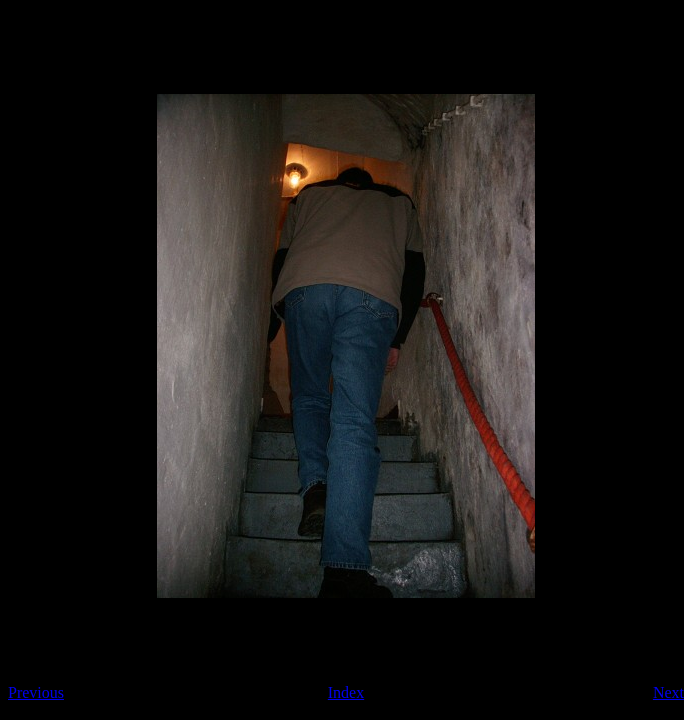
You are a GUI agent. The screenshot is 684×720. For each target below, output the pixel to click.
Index (346, 692)
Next (668, 692)
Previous (36, 692)
